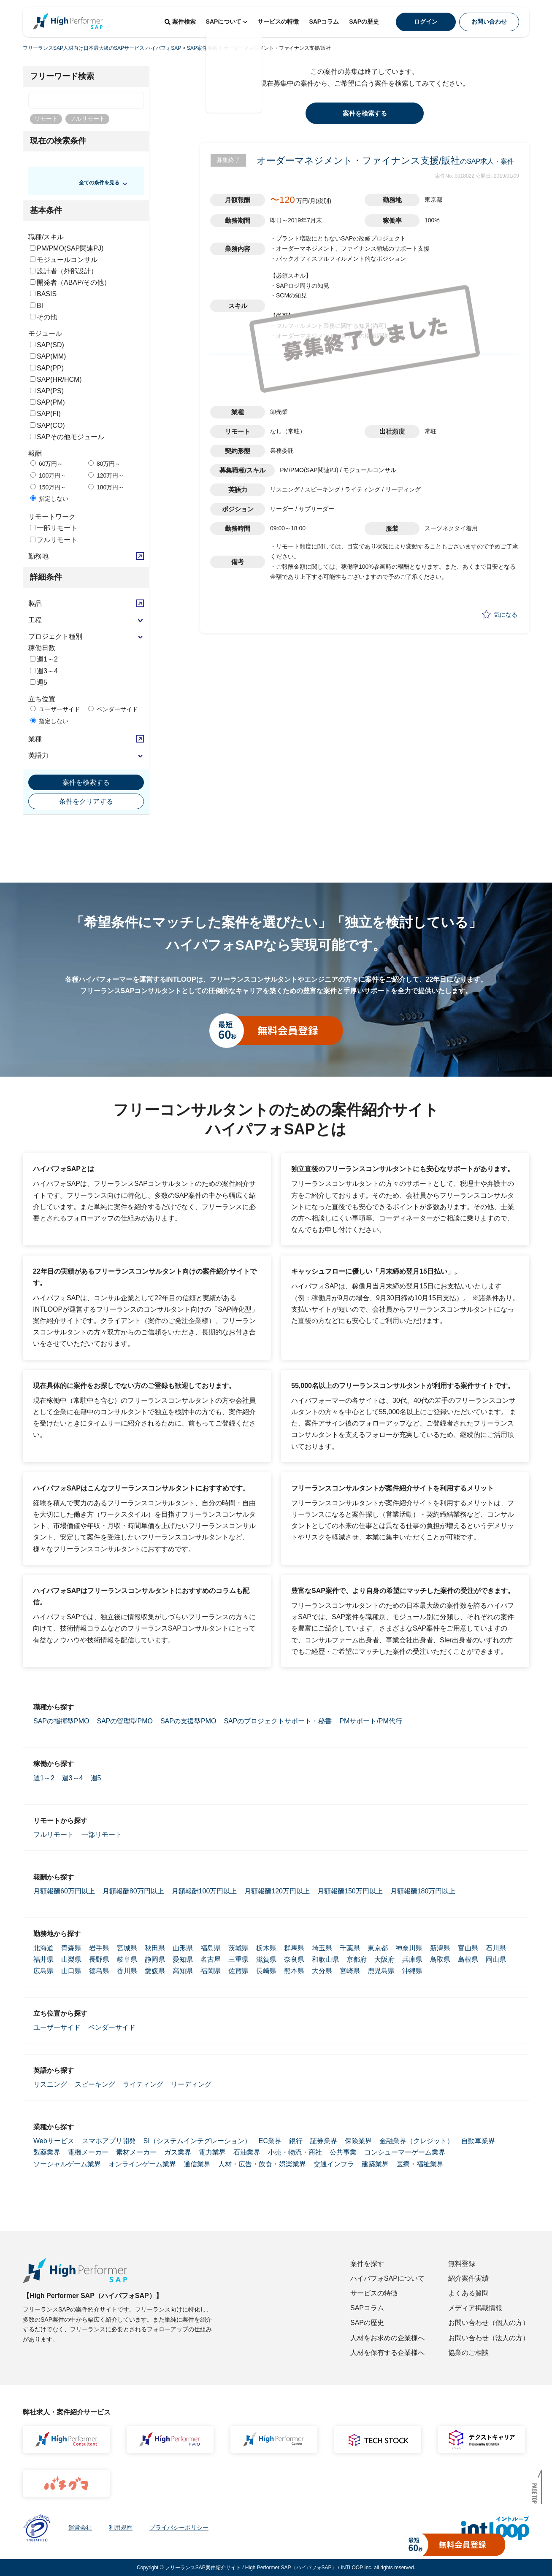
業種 (35, 739)
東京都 (378, 1948)
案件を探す (367, 2263)
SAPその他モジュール (67, 436)
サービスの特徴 (278, 21)
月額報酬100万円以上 (204, 1891)
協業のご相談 (468, 2352)
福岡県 (210, 1970)
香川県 (127, 1970)
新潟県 (440, 1948)
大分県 (322, 1970)
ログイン (426, 21)
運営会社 (80, 2527)
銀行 (296, 2140)
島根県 (468, 1959)
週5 (38, 682)
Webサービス (53, 2140)
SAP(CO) (47, 425)
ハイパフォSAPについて (387, 2278)
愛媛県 (155, 1970)
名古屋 (210, 1959)
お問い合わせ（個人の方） (488, 2322)
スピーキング (95, 2084)
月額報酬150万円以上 (350, 1891)
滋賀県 (266, 1959)
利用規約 (121, 2527)
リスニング (50, 2084)
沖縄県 (412, 1970)
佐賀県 (238, 1970)
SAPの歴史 (364, 21)
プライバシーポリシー (178, 2527)
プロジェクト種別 (55, 636)
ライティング (143, 2084)
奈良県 (294, 1959)
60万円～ (46, 463)
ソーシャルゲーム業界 (67, 2164)
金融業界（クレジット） (416, 2140)
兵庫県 (412, 1959)
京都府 (356, 1959)
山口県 (71, 1970)
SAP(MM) (48, 356)
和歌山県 (325, 1959)
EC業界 (270, 2140)
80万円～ (104, 463)
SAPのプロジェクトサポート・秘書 (278, 1721)
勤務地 (38, 556)
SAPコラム (324, 21)
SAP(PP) (47, 368)
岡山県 (496, 1959)
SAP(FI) (45, 413)
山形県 (183, 1948)
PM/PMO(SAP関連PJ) (66, 248)
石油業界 (246, 2152)
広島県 (43, 1970)
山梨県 (71, 1959)
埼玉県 (322, 1948)
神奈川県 (408, 1948)
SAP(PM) (47, 402)
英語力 (38, 755)
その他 (43, 317)
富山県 (468, 1948)
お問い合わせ (489, 21)
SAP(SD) (47, 344)
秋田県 (155, 1948)
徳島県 (99, 1970)
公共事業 (343, 2152)
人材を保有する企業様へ (387, 2352)
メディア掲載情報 (475, 2307)
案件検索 (180, 21)
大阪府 (384, 1959)
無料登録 (461, 2263)
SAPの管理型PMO (124, 1721)
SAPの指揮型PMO (61, 1721)
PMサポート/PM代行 (370, 1721)
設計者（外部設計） (63, 271)
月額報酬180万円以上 (423, 1891)
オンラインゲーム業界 (142, 2164)
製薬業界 (46, 2152)
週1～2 (44, 659)
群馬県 (294, 1948)
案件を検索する (86, 782)
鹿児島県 (381, 1970)
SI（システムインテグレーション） (197, 2140)
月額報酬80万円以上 (133, 1891)
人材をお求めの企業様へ (387, 2337)
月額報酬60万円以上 (64, 1891)
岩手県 (99, 1948)
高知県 (183, 1970)
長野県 (99, 1959)
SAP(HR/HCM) (56, 379)
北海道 (43, 1948)
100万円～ (48, 475)
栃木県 (266, 1948)
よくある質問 (468, 2293)
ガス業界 (177, 2152)
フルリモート (53, 539)
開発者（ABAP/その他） (70, 282)
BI (36, 305)
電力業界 (212, 2152)
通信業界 (197, 2164)
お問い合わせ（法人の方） (488, 2337)
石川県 (496, 1948)
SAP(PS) (47, 390)
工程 (35, 620)
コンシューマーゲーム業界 (404, 2152)
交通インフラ (334, 2164)
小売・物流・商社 (295, 2152)
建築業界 (375, 2164)
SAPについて (227, 21)
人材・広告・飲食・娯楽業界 (262, 2164)
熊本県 (294, 1970)
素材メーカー (136, 2152)
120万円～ (106, 475)
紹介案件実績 (468, 2278)
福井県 (43, 1959)
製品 (35, 603)
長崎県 (266, 1970)
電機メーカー (88, 2152)
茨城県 (238, 1948)
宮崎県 (350, 1970)
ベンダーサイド (113, 709)
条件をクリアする (86, 801)
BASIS (43, 293)
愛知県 (183, 1959)
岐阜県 (127, 1959)
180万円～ (106, 487)
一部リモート (53, 528)
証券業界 (323, 2140)
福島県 (210, 1948)
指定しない (49, 498)
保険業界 (358, 2140)
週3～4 (44, 671)
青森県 (71, 1948)
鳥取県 (440, 1959)
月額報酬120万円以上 (277, 1891)
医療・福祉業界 (420, 2164)
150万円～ (48, 487)
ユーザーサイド (55, 709)
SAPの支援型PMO (188, 1721)
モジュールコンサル (63, 259)
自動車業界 (478, 2140)
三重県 (238, 1959)
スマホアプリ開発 (109, 2140)
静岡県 (155, 1959)
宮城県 (127, 1948)
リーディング (191, 2084)
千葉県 (350, 1948)
